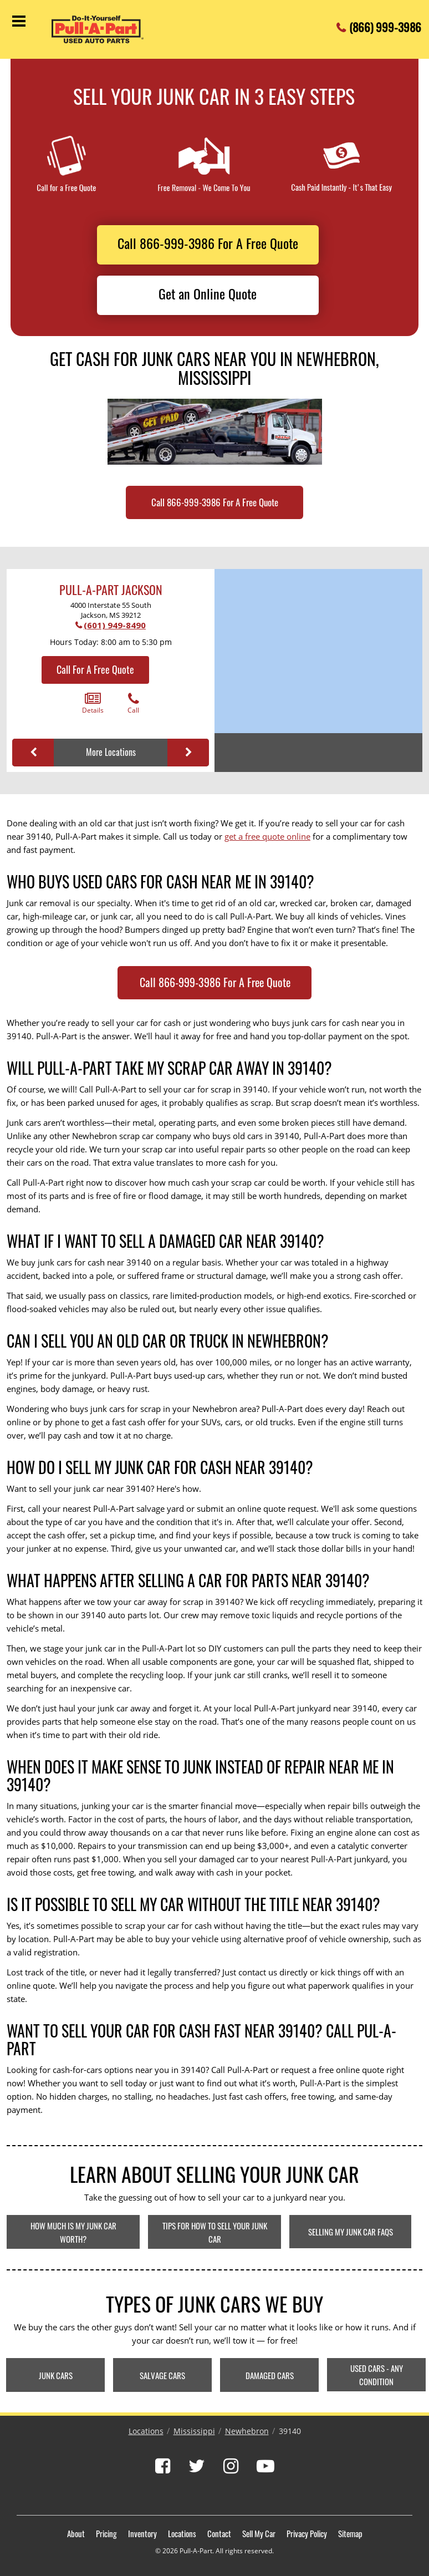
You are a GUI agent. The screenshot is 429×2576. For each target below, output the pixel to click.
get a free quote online (267, 836)
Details (93, 703)
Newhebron (247, 2431)
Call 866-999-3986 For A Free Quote (208, 243)
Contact (219, 2533)
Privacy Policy (307, 2533)
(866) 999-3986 (385, 24)
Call (133, 703)
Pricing (106, 2533)
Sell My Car (258, 2533)
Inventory (142, 2533)
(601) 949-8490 (115, 625)
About (76, 2533)
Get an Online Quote (208, 293)
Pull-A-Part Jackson (110, 589)
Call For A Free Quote (95, 669)
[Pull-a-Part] (107, 29)
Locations (146, 2431)
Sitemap (350, 2533)
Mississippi (194, 2431)
